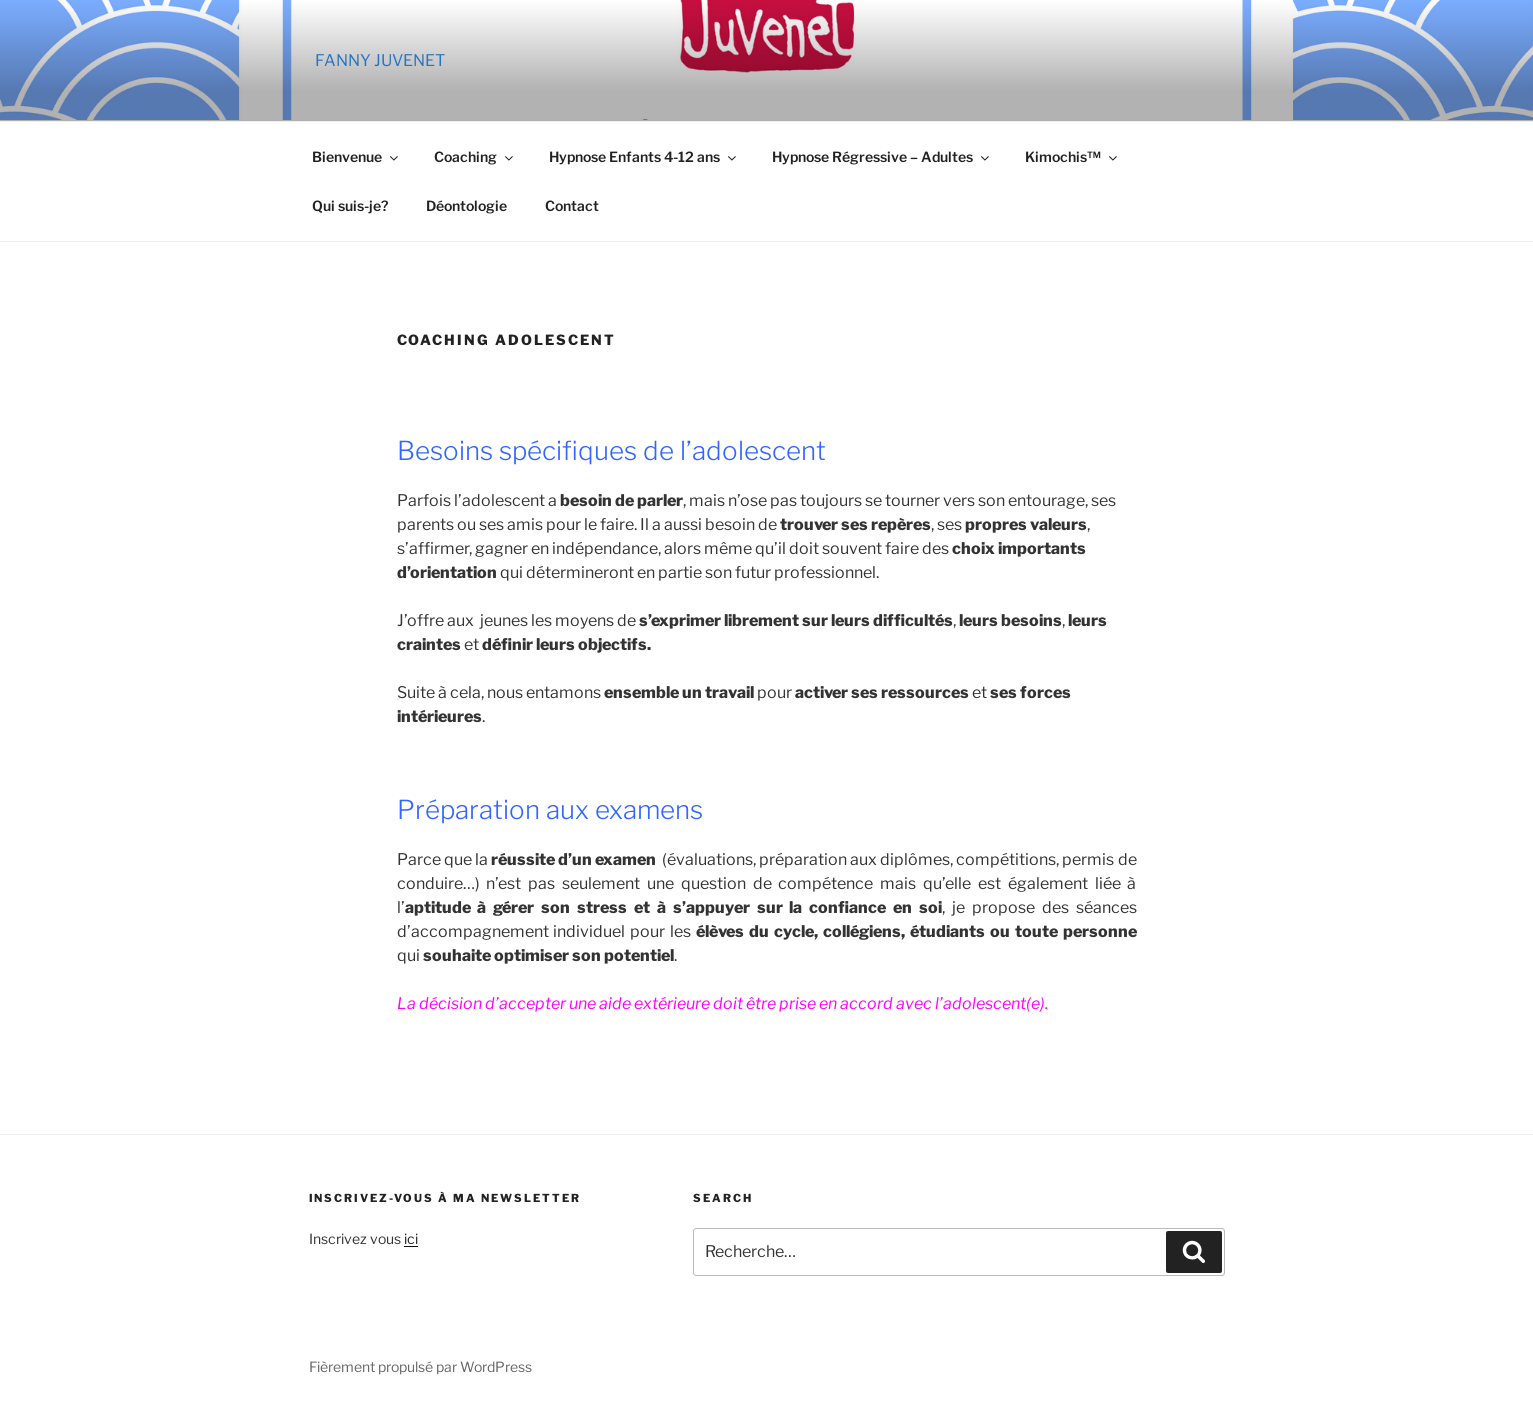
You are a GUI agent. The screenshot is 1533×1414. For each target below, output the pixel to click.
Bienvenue (356, 156)
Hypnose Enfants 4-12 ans (644, 156)
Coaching (475, 156)
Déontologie (466, 205)
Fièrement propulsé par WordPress (420, 1366)
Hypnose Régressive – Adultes (882, 156)
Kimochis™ (1072, 156)
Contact (572, 205)
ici (411, 1238)
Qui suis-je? (350, 205)
